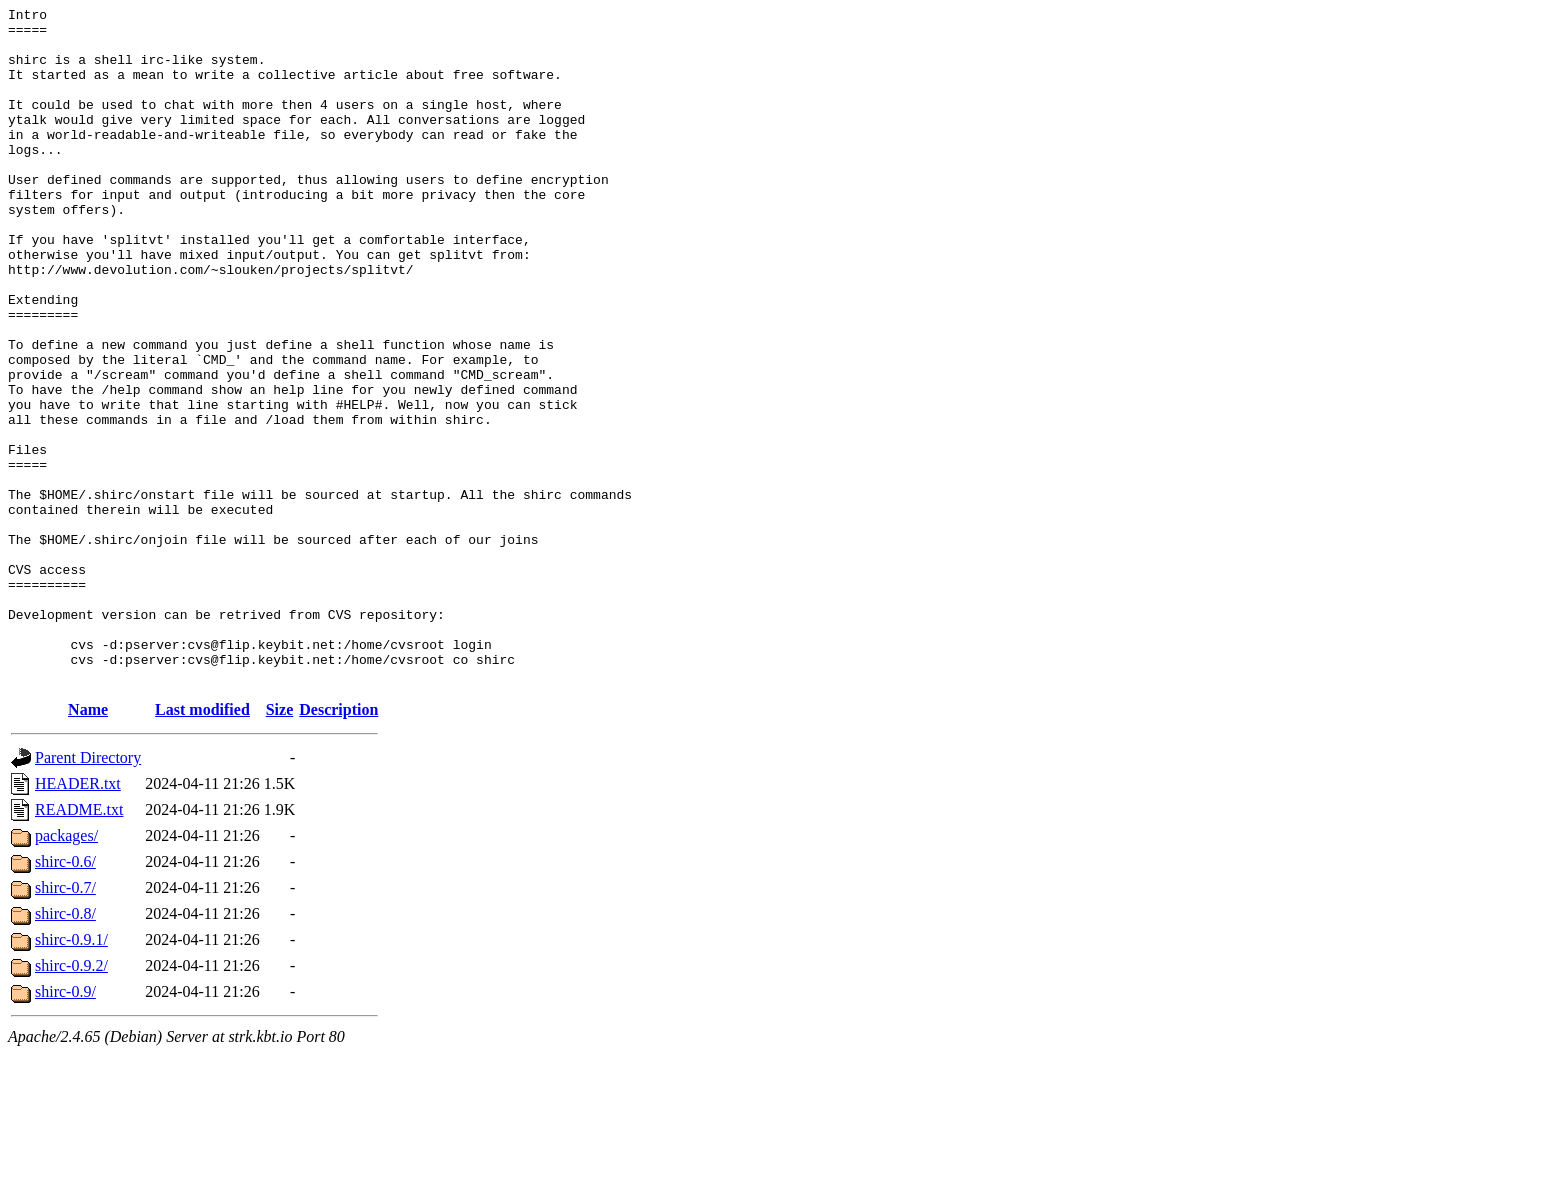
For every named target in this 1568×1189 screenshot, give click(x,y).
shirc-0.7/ (65, 1022)
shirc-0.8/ (65, 1048)
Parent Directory (88, 892)
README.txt (79, 944)
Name (88, 844)
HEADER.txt (78, 918)
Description (338, 844)
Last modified (202, 844)
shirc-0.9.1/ (71, 1074)
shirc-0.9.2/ (71, 1100)
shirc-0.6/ (65, 996)
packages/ (66, 970)
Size (280, 844)
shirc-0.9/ (65, 1126)
